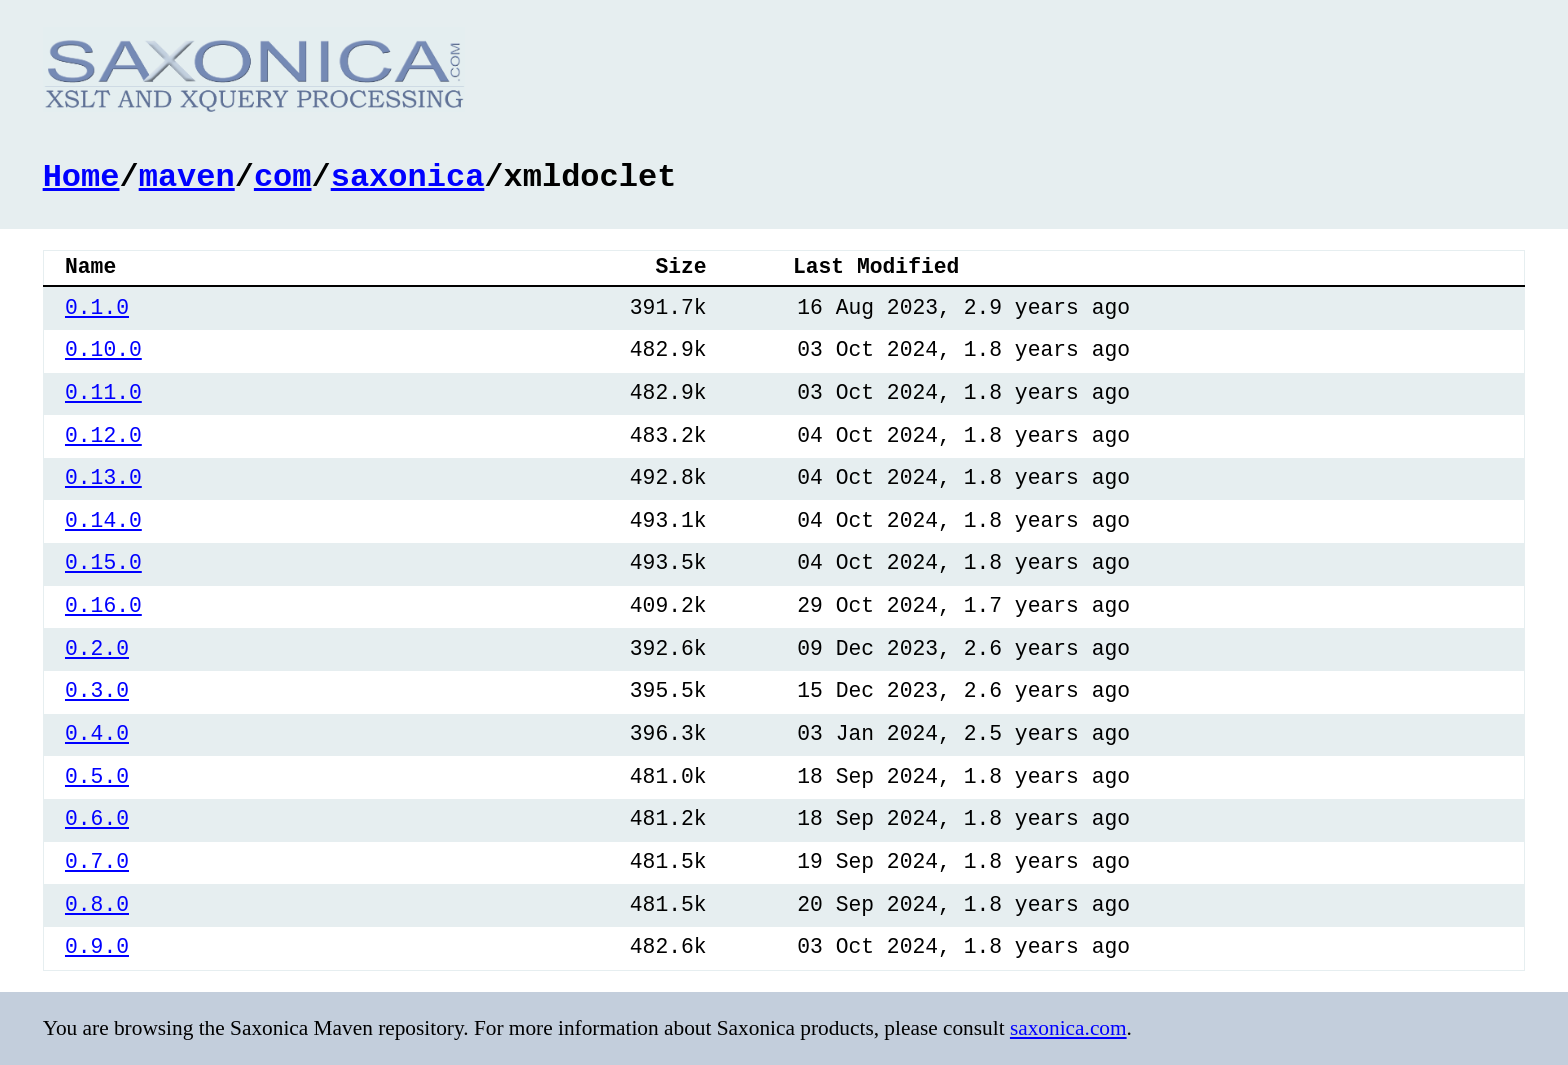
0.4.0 (97, 732)
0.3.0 (97, 689)
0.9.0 (97, 945)
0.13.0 (103, 476)
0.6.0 (97, 817)
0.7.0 (97, 860)
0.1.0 (97, 306)
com (283, 174)
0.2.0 (97, 647)
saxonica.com (1068, 1027)
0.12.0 (103, 434)
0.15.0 (103, 561)
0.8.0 (97, 903)
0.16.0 (103, 604)
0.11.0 (103, 391)
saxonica (408, 174)
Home (81, 174)
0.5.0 (97, 775)
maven (187, 174)
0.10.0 (103, 348)
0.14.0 (103, 519)
